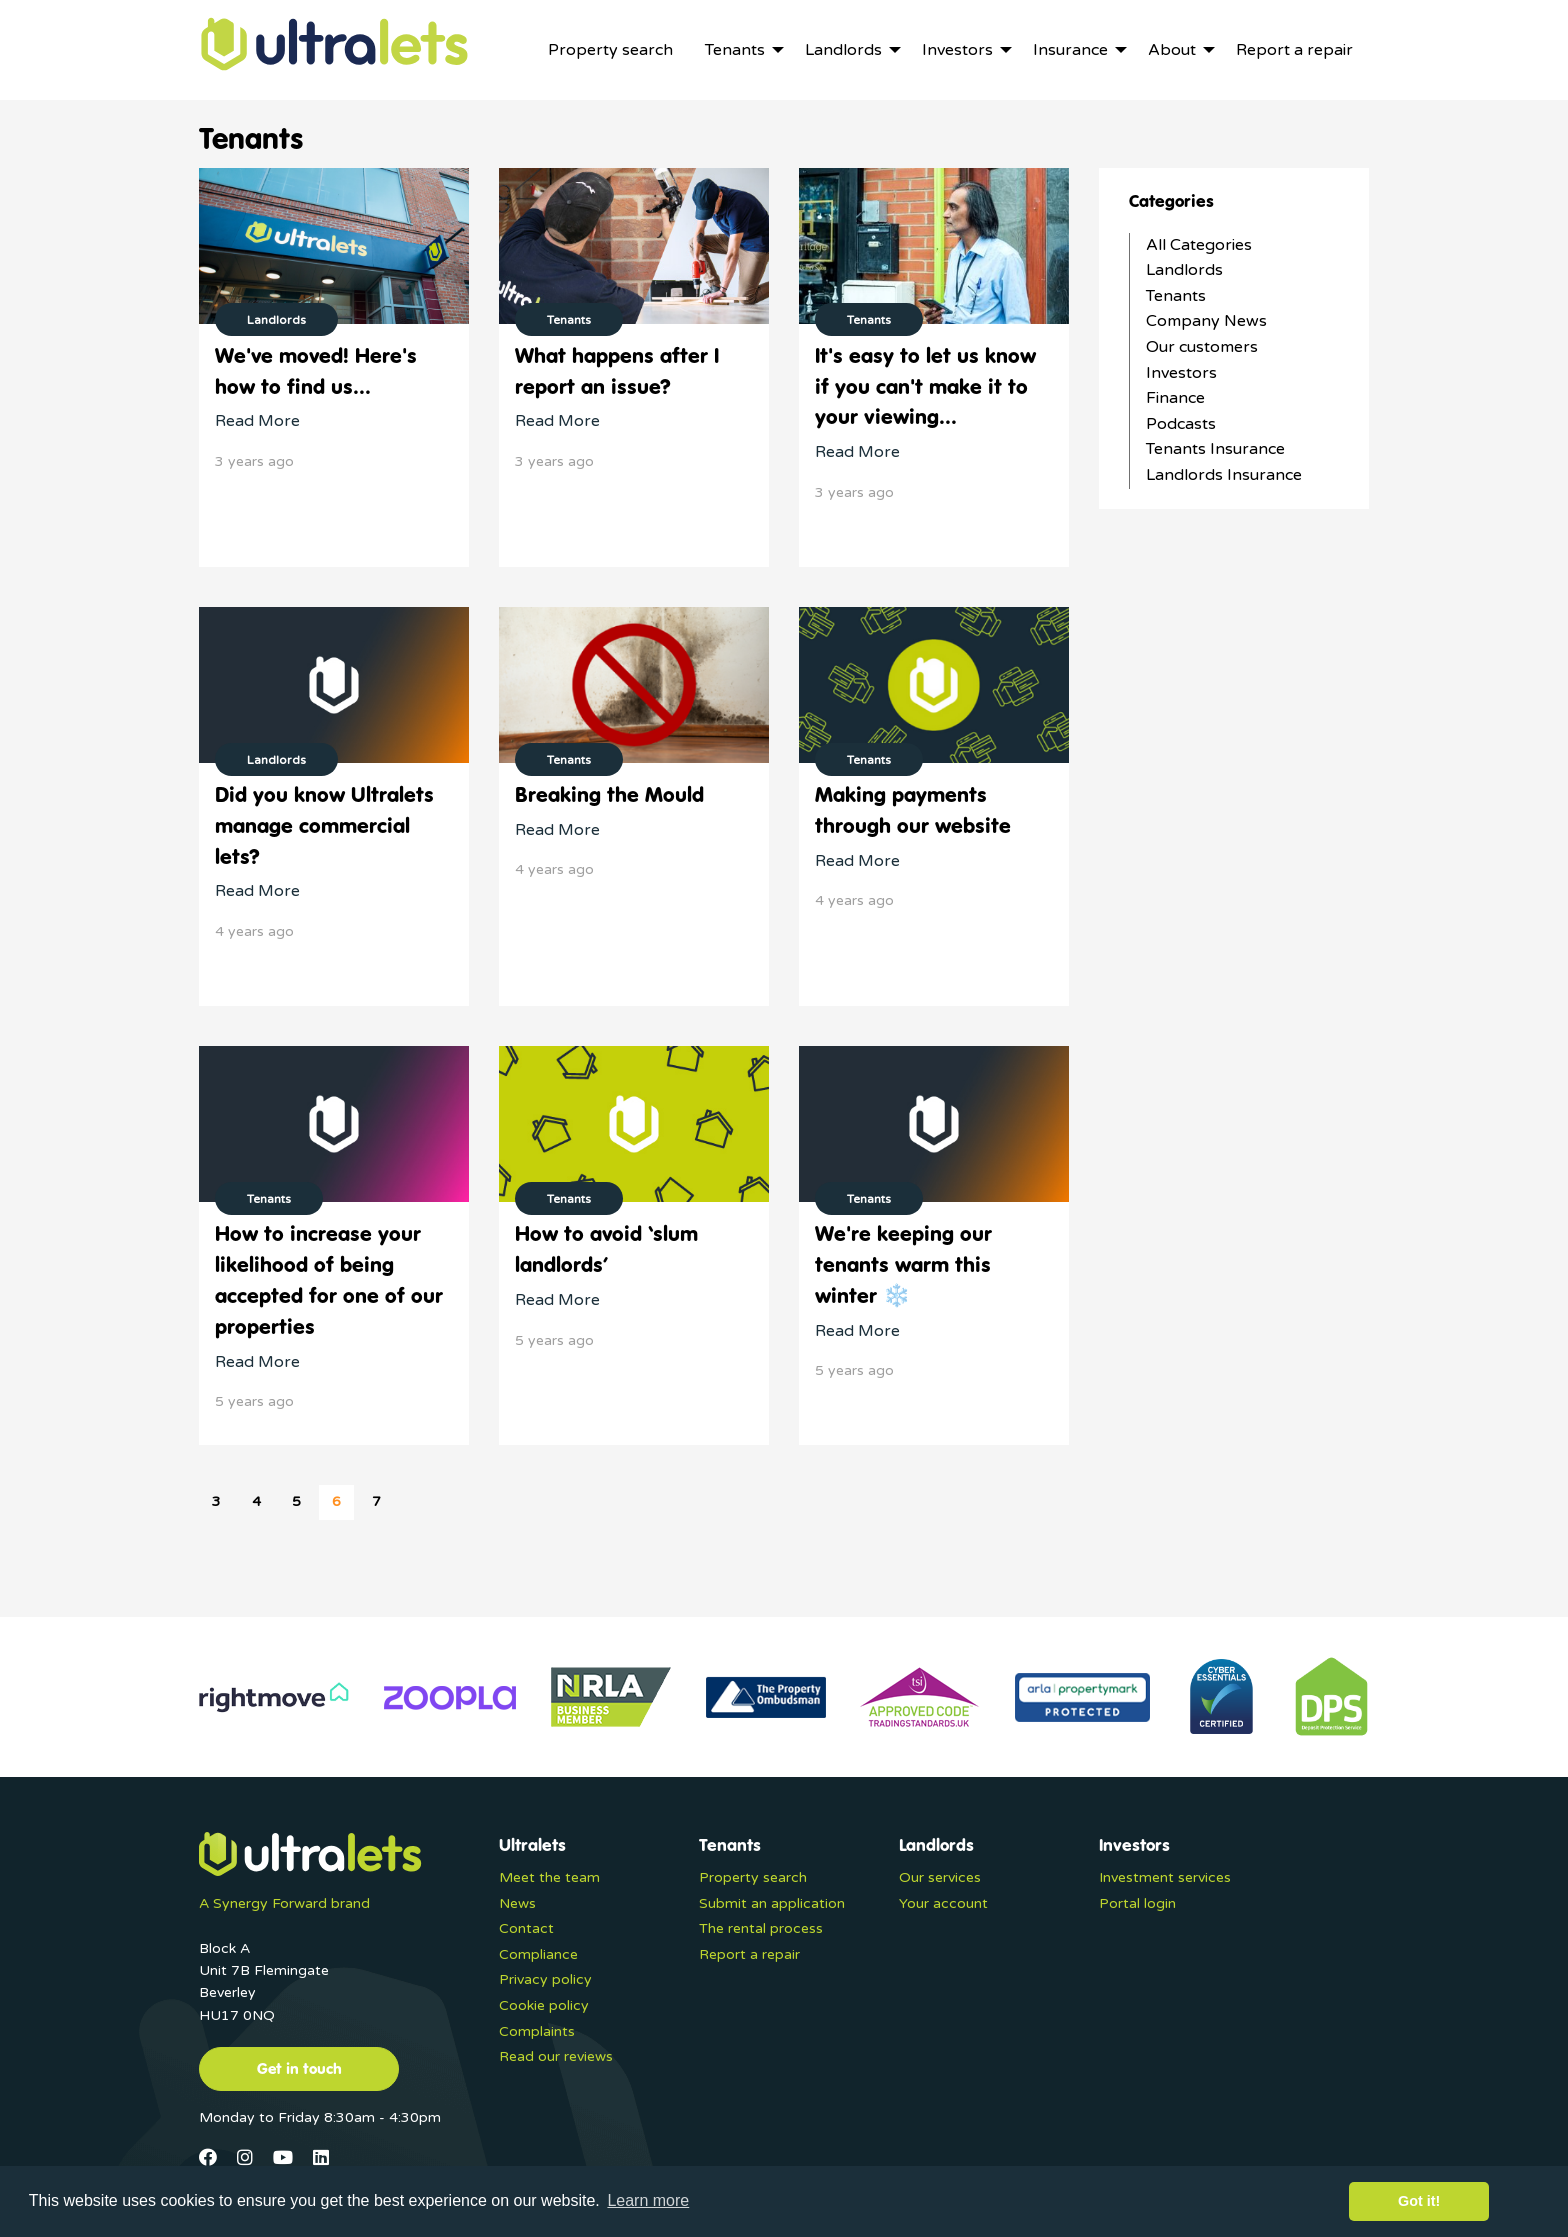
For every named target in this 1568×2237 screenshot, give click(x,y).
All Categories (1199, 245)
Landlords (1184, 270)
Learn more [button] (648, 2200)
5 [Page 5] (296, 1501)
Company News (1206, 321)
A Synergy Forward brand (284, 1903)
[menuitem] (610, 50)
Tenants (1176, 296)
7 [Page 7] (376, 1501)
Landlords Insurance (1224, 475)
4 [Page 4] (256, 1501)
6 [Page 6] (336, 1501)
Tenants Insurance (1215, 449)
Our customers (1202, 347)
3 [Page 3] (216, 1501)
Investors (1181, 373)
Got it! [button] (1419, 2201)
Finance (1175, 398)
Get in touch (299, 2068)
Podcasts (1181, 424)
